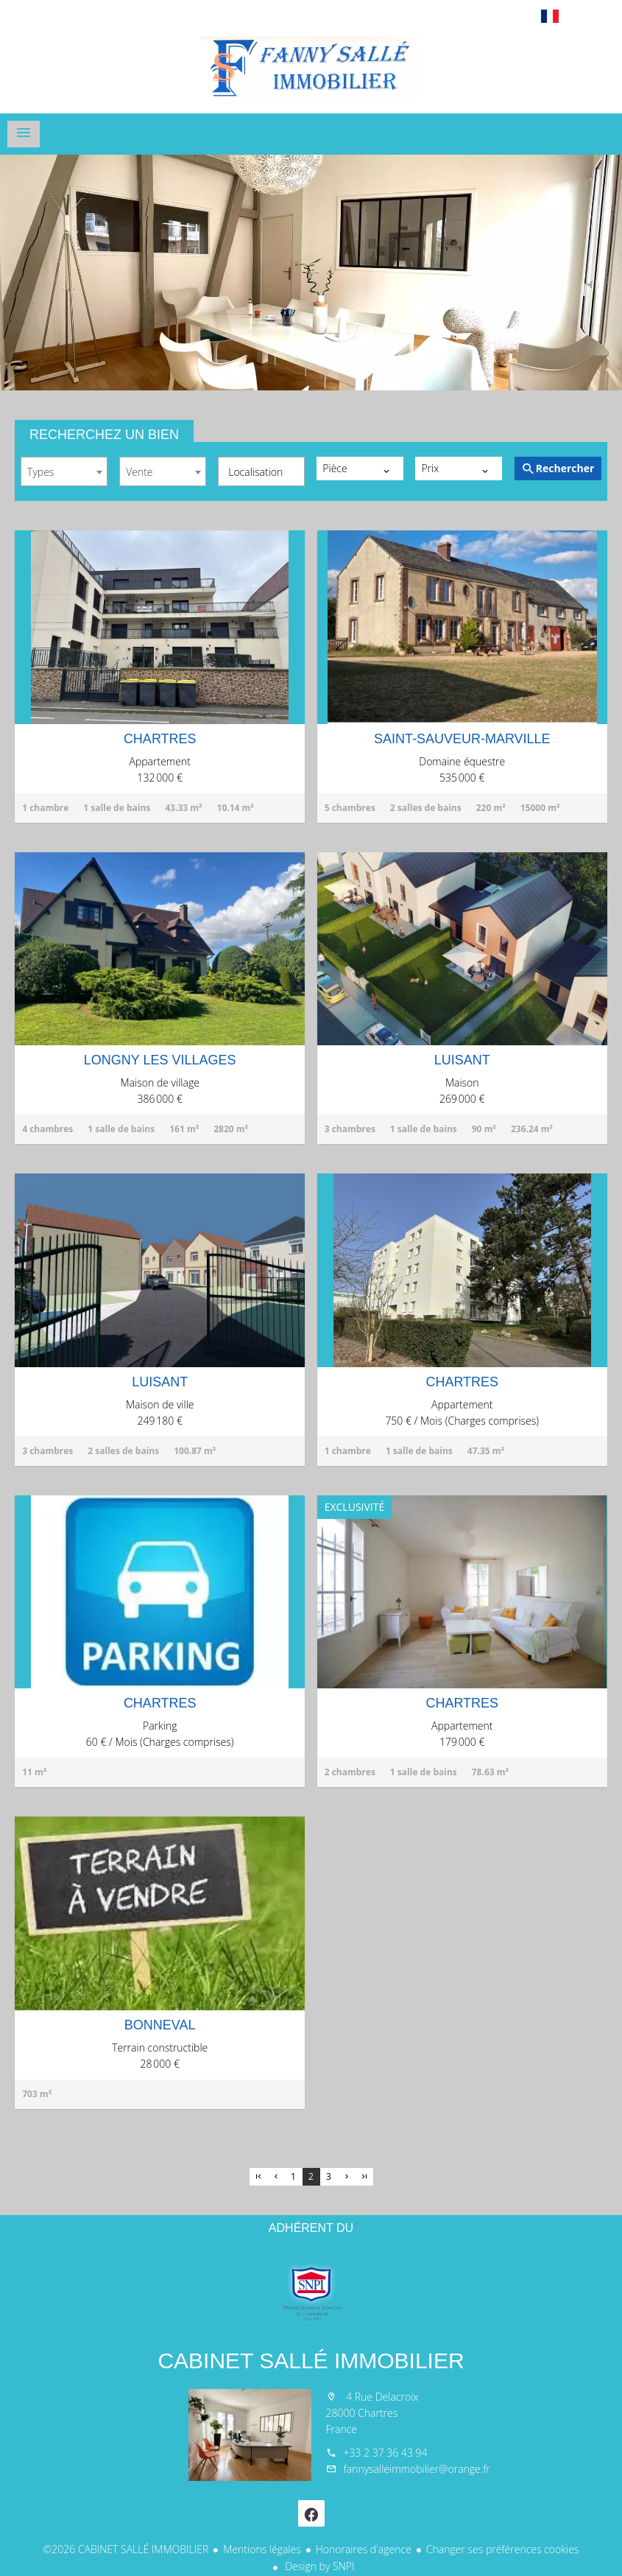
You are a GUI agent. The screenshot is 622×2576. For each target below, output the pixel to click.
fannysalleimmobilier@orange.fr (417, 2469)
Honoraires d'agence (363, 2549)
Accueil (311, 69)
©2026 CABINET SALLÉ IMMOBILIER (126, 2549)
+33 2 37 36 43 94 (386, 2453)
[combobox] (64, 471)
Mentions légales (261, 2549)
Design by (319, 2566)
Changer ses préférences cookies (502, 2549)
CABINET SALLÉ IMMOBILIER (311, 2360)
